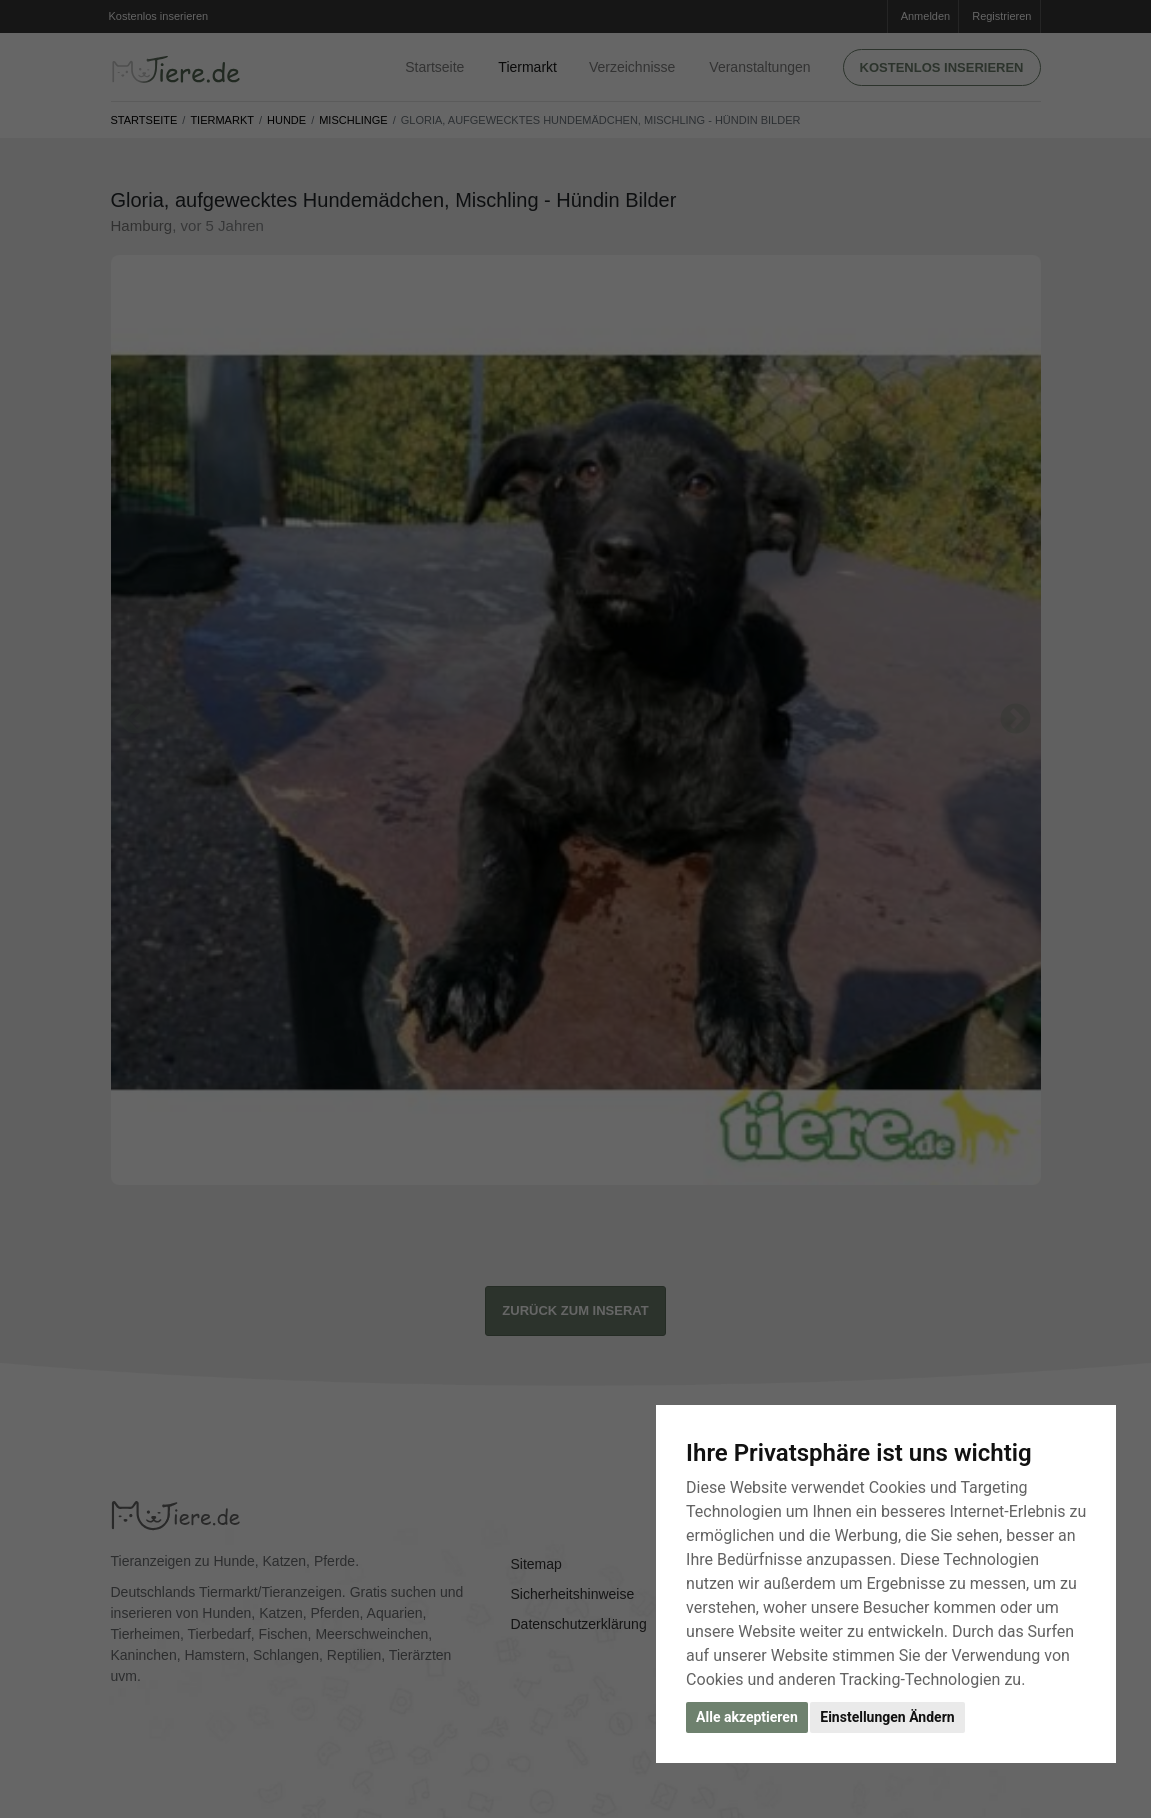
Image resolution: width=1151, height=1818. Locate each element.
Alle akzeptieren (747, 1717)
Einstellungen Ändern (887, 1717)
